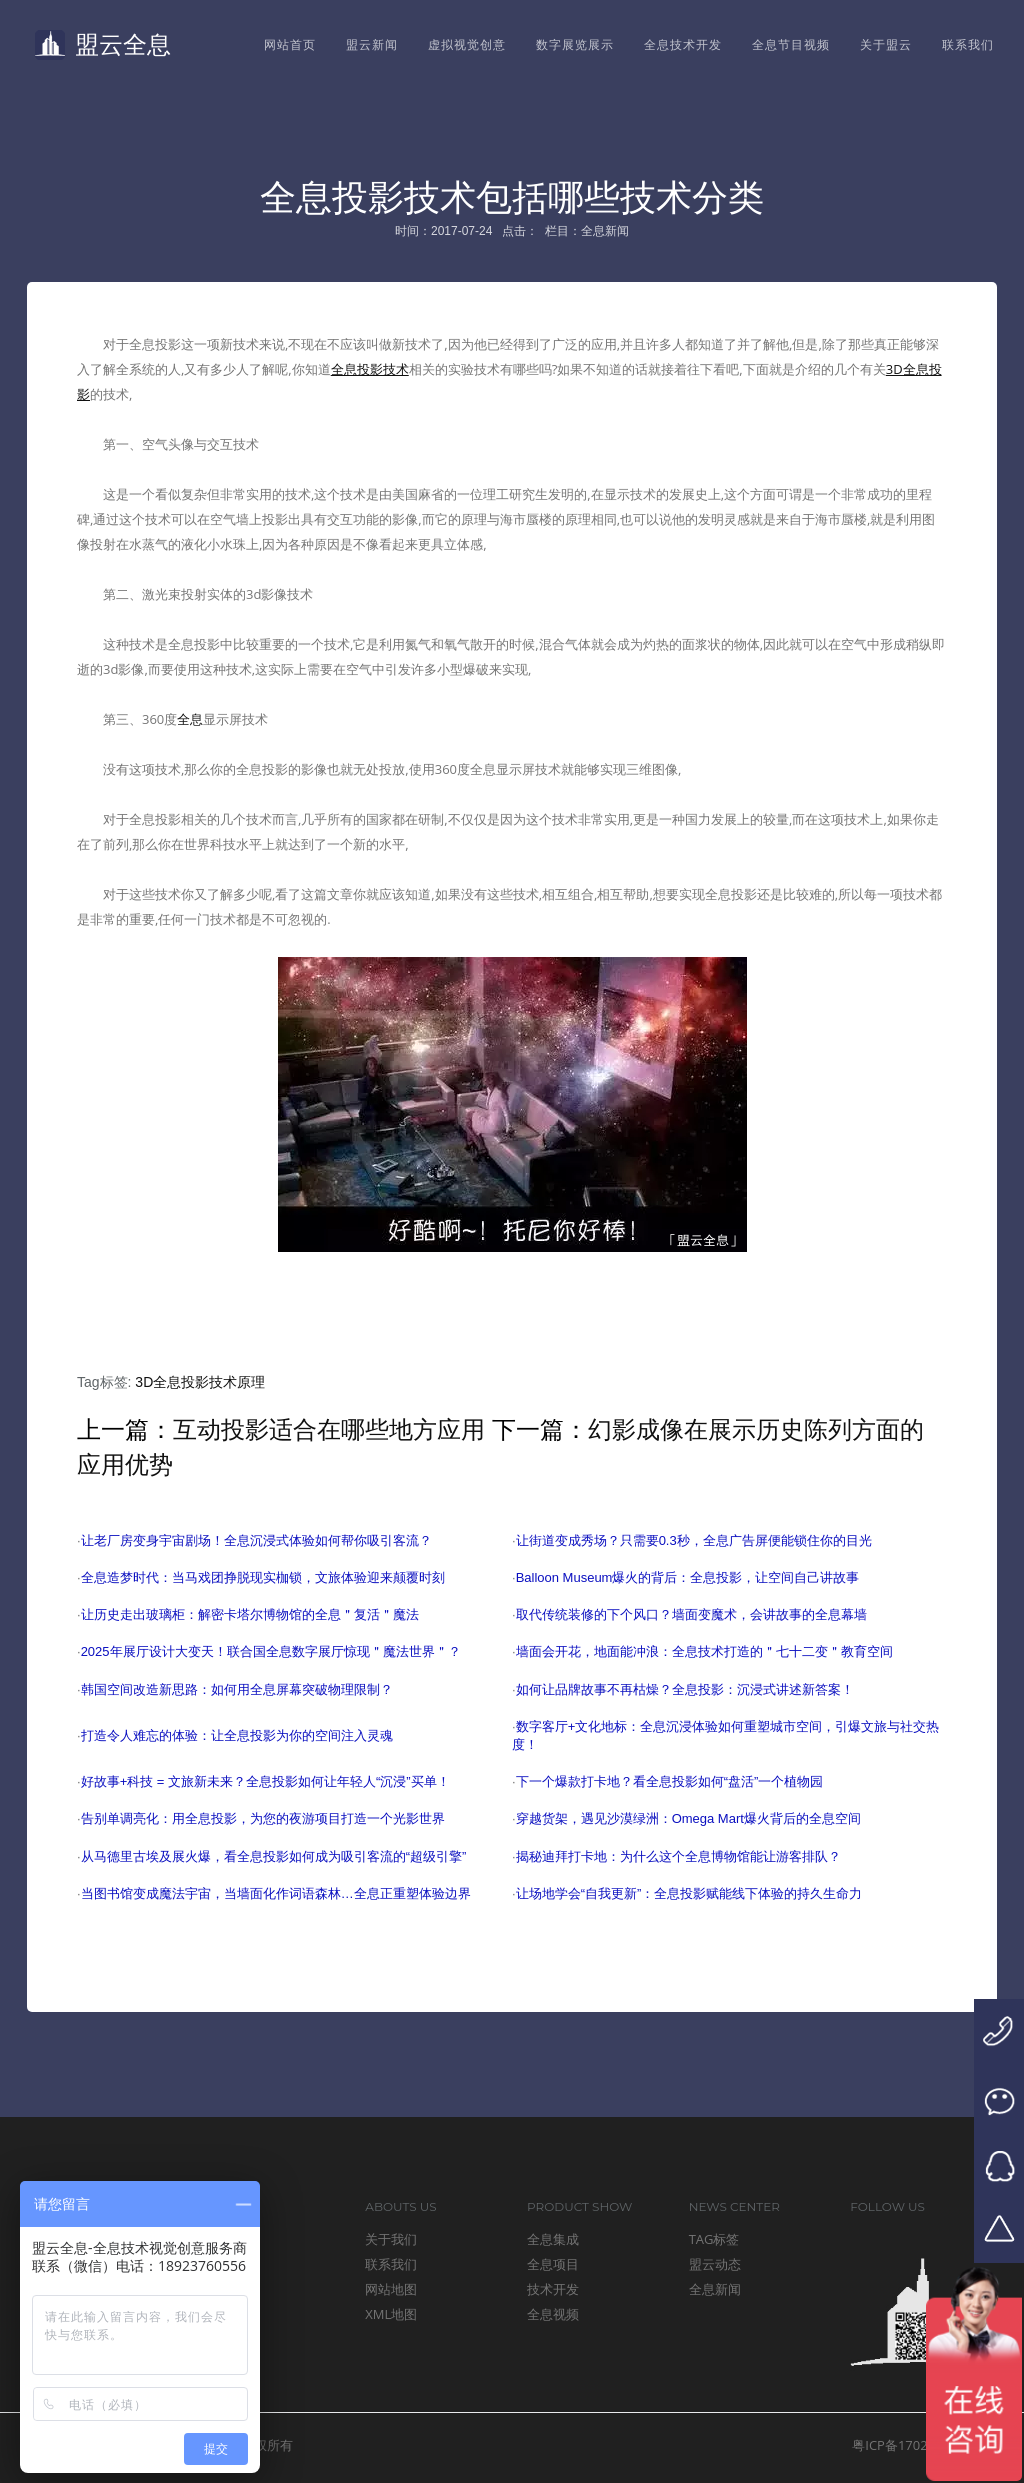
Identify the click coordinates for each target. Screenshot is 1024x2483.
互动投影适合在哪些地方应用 (329, 1429)
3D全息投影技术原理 (200, 1382)
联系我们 (968, 44)
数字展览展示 (575, 44)
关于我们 (391, 2239)
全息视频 (553, 2314)
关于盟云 (886, 44)
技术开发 (553, 2289)
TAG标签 (714, 2239)
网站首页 (290, 44)
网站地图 (391, 2289)
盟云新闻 (372, 44)
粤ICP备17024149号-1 (917, 2445)
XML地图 (391, 2314)
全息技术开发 (683, 44)
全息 (190, 719)
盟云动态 (715, 2264)
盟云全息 (103, 45)
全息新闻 (715, 2289)
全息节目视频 (791, 44)
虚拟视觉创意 (467, 44)
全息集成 (553, 2239)
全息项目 (553, 2264)
